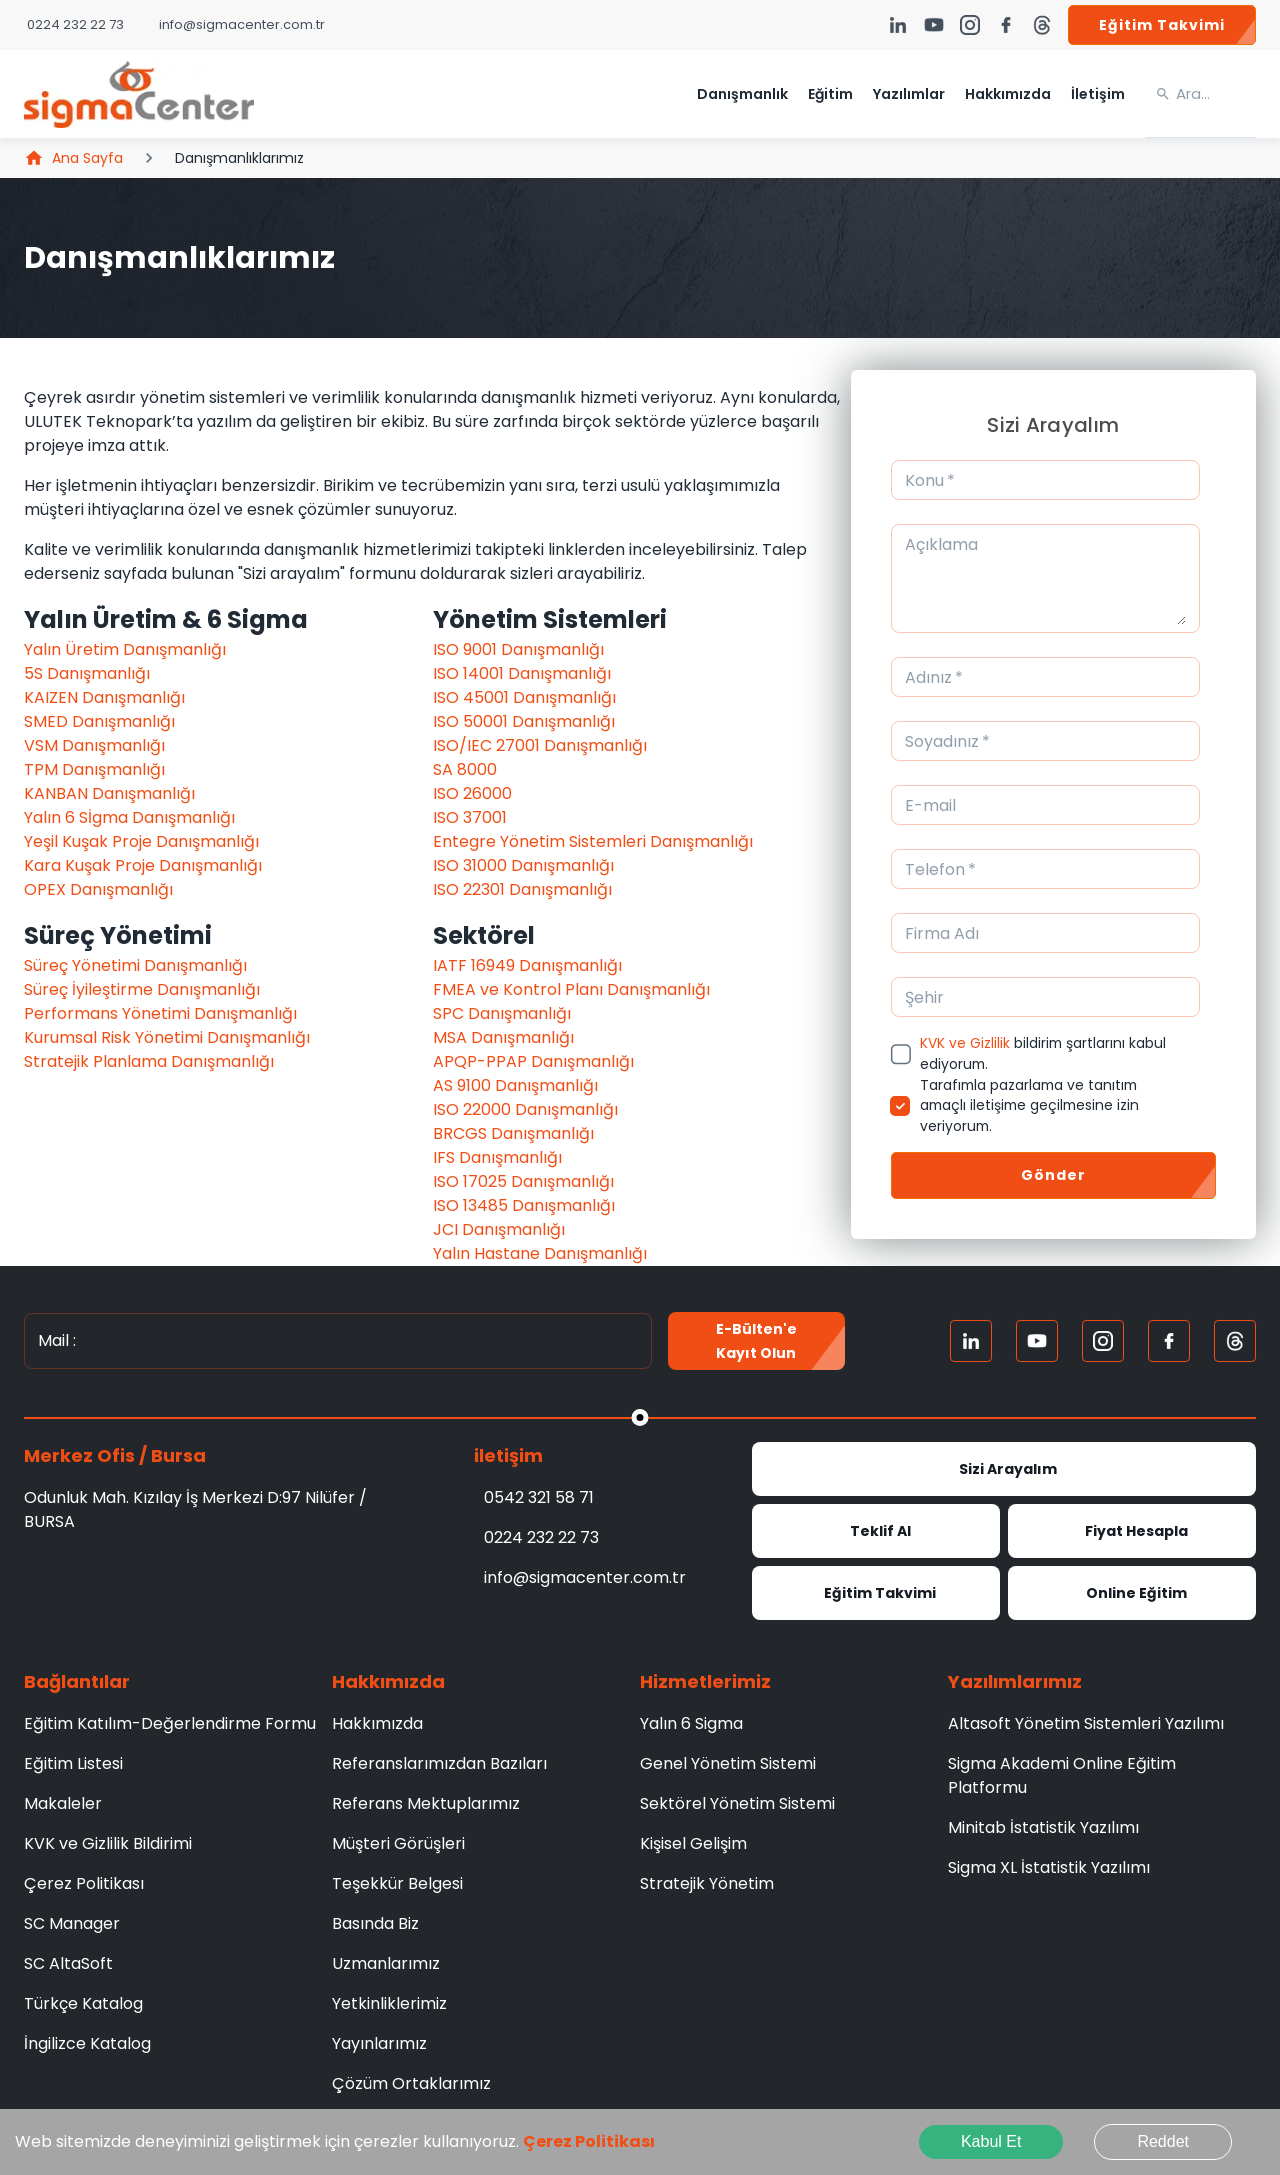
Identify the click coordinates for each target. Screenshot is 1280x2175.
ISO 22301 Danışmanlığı (522, 889)
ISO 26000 (472, 793)
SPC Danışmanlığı (502, 1013)
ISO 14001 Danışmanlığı (522, 673)
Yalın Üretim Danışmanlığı (125, 649)
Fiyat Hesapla (1132, 1531)
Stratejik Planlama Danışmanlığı (149, 1061)
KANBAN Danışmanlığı (109, 793)
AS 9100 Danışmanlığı (515, 1085)
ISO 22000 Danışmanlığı (525, 1109)
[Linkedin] (971, 1341)
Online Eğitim (1132, 1593)
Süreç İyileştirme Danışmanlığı (142, 989)
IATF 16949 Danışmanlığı (527, 965)
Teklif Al (876, 1531)
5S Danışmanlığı (87, 673)
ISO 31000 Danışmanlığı (523, 865)
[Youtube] (1037, 1341)
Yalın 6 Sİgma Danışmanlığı (129, 817)
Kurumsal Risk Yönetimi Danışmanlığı (167, 1037)
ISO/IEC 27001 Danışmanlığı (540, 745)
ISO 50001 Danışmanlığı (524, 721)
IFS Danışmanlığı (497, 1157)
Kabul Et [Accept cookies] (991, 2141)
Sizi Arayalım (1004, 1469)
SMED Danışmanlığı (99, 721)
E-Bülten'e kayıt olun (757, 1341)
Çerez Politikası (589, 2141)
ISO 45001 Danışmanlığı (524, 697)
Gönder (1053, 1175)
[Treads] (1235, 1341)
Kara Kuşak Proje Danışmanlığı (143, 865)
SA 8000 (465, 769)
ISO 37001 (470, 817)
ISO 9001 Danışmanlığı (518, 649)
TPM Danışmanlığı (94, 769)
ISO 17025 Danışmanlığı (523, 1181)
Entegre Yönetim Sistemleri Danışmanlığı (593, 841)
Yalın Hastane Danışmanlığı (540, 1253)
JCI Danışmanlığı (499, 1229)
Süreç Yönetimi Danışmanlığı (135, 965)
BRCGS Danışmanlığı (513, 1133)
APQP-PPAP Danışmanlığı (533, 1061)
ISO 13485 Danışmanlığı (524, 1205)
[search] (1216, 94)
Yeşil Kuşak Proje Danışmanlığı (141, 841)
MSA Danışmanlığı (503, 1037)
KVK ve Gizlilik (965, 1043)
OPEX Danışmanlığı (98, 889)
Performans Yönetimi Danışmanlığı (160, 1013)
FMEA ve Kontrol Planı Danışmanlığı (571, 989)
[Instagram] (1103, 1341)
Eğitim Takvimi (1162, 25)
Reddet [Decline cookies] (1163, 2141)
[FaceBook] (1169, 1341)
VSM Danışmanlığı (94, 745)
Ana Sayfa (73, 158)
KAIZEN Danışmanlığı (104, 697)
